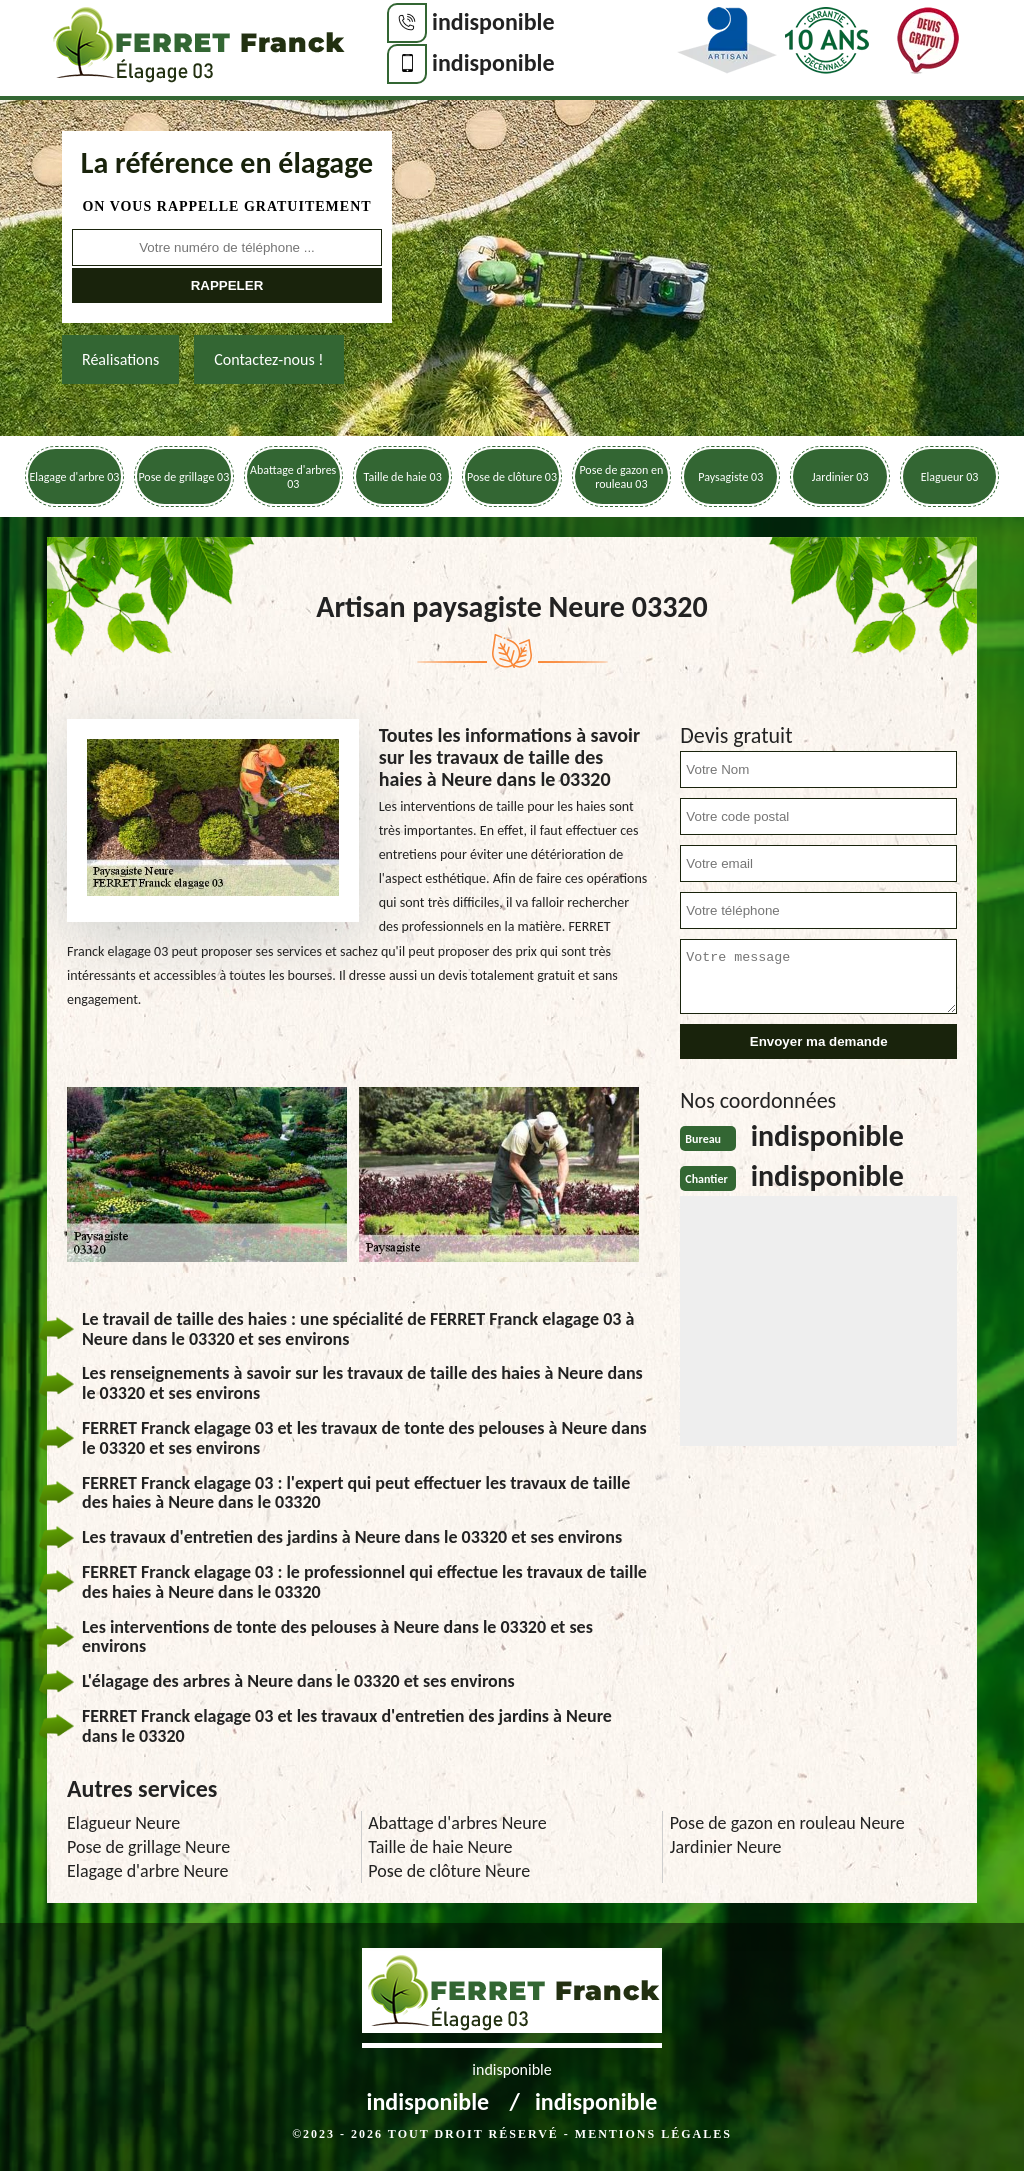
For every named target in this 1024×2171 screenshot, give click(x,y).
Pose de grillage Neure (148, 1847)
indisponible (493, 21)
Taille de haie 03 (402, 477)
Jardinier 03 (840, 477)
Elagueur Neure (123, 1823)
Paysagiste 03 (730, 477)
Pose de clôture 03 (512, 477)
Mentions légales (653, 2134)
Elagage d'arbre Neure (148, 1871)
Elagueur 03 (950, 477)
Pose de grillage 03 (183, 477)
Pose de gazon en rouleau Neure (787, 1823)
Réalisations (120, 359)
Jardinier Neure (726, 1847)
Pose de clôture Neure (449, 1871)
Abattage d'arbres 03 (293, 477)
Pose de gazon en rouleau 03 (621, 477)
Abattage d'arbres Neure (457, 1823)
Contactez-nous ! (268, 359)
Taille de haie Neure (440, 1847)
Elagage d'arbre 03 (75, 477)
